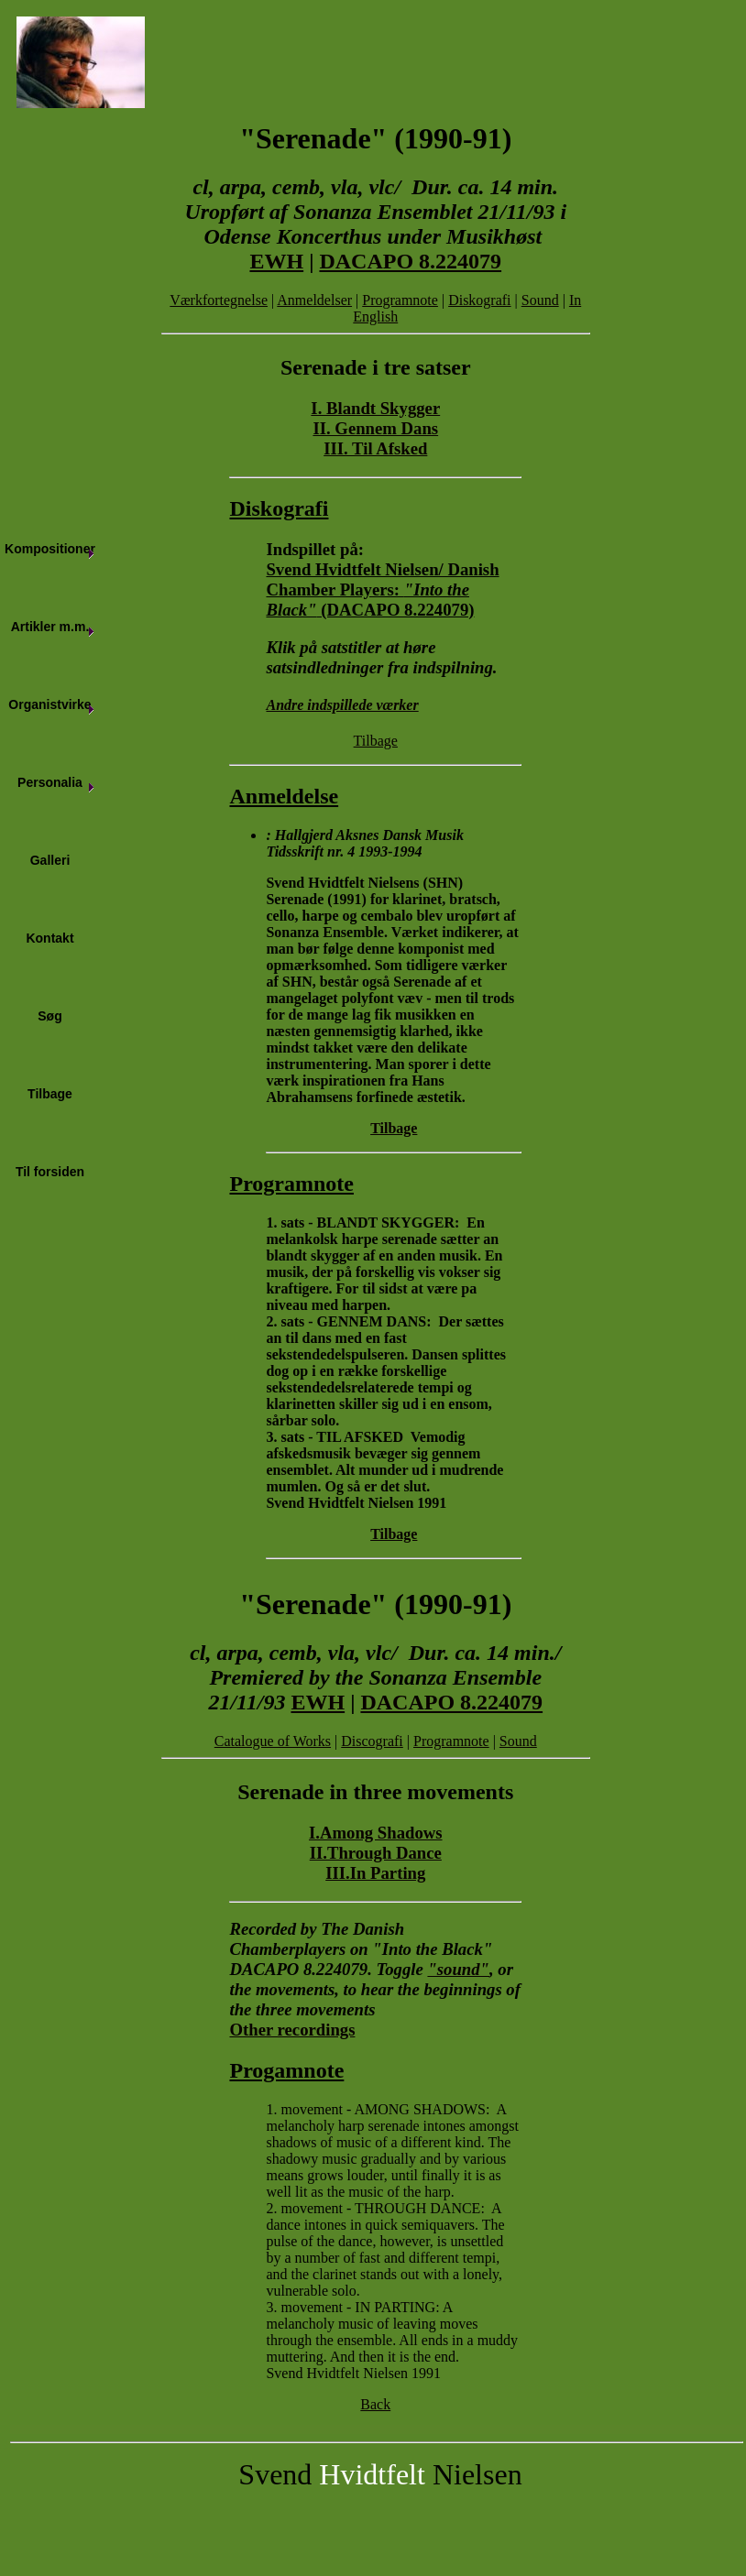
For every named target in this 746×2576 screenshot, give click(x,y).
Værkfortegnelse (219, 300)
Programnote (400, 300)
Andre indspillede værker (342, 705)
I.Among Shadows (376, 1832)
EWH (276, 261)
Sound (540, 300)
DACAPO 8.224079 (410, 261)
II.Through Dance (376, 1852)
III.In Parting (375, 1873)
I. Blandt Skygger (375, 408)
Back (375, 2404)
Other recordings (292, 2029)
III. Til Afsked (375, 448)
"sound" (458, 1969)
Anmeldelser (314, 300)
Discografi (372, 1741)
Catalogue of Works (272, 1741)
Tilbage (376, 740)
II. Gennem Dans (375, 428)
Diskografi (479, 300)
